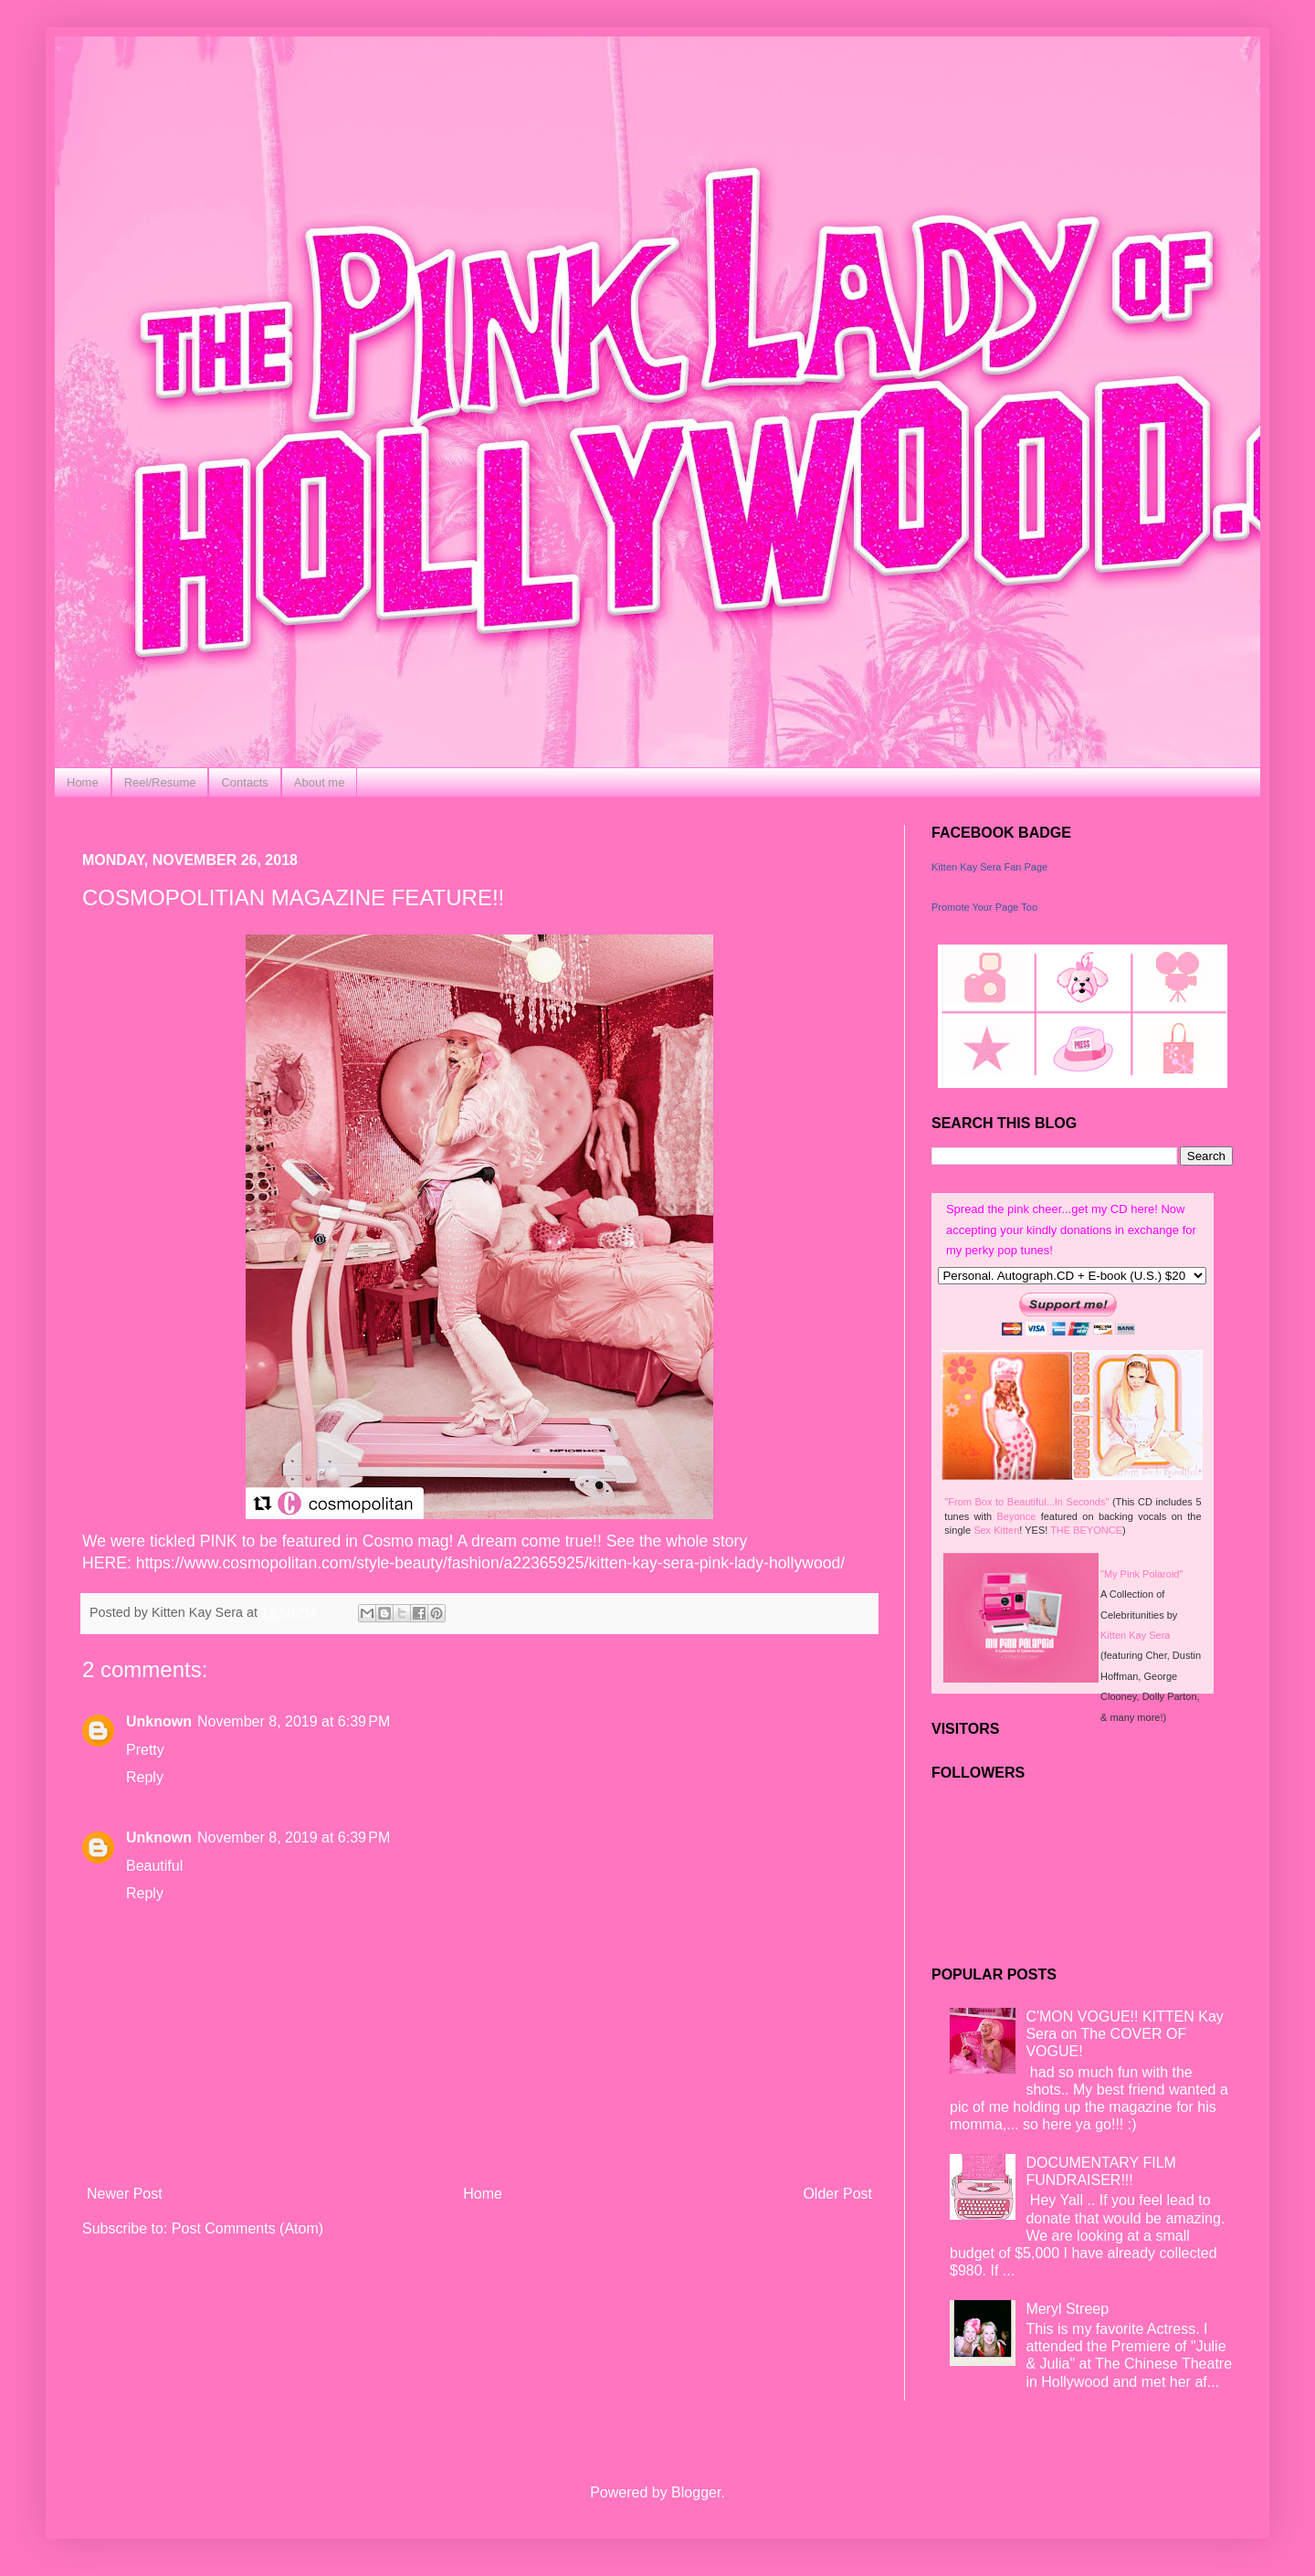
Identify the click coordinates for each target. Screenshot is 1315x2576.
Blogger (696, 2492)
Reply (144, 1777)
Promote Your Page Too (984, 907)
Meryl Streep (1067, 2309)
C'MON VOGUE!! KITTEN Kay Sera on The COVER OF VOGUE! (1124, 2034)
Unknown (159, 1721)
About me (319, 782)
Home (83, 782)
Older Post (837, 2193)
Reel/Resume (160, 782)
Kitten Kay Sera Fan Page (989, 866)
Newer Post (125, 2193)
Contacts (244, 782)
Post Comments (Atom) (247, 2228)
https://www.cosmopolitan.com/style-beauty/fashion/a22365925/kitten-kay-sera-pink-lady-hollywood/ (490, 1563)
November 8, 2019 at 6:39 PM (293, 1721)
